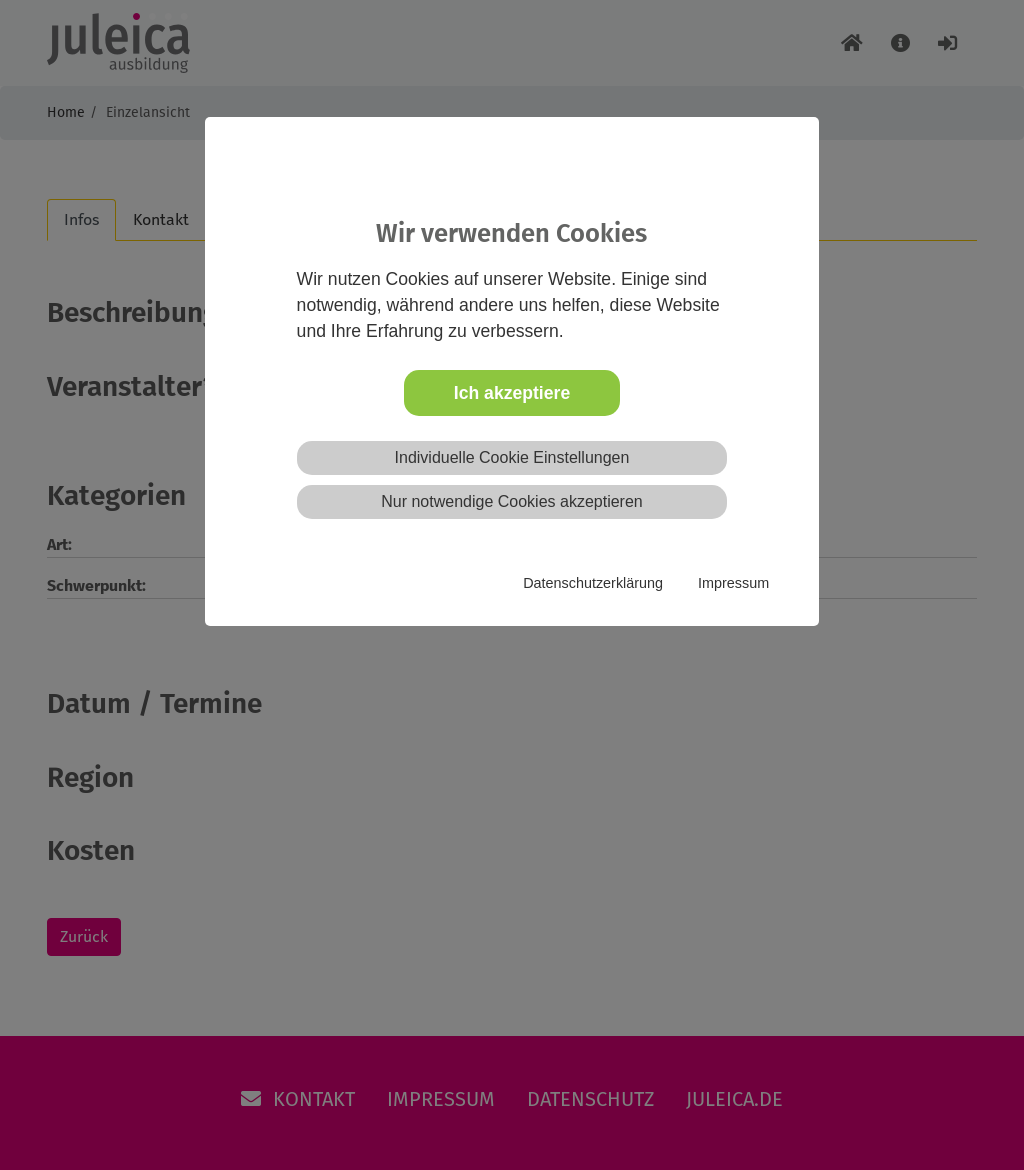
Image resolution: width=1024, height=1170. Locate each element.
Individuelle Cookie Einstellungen (512, 457)
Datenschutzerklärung (593, 583)
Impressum (733, 583)
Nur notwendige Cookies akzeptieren (511, 501)
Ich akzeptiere (512, 393)
